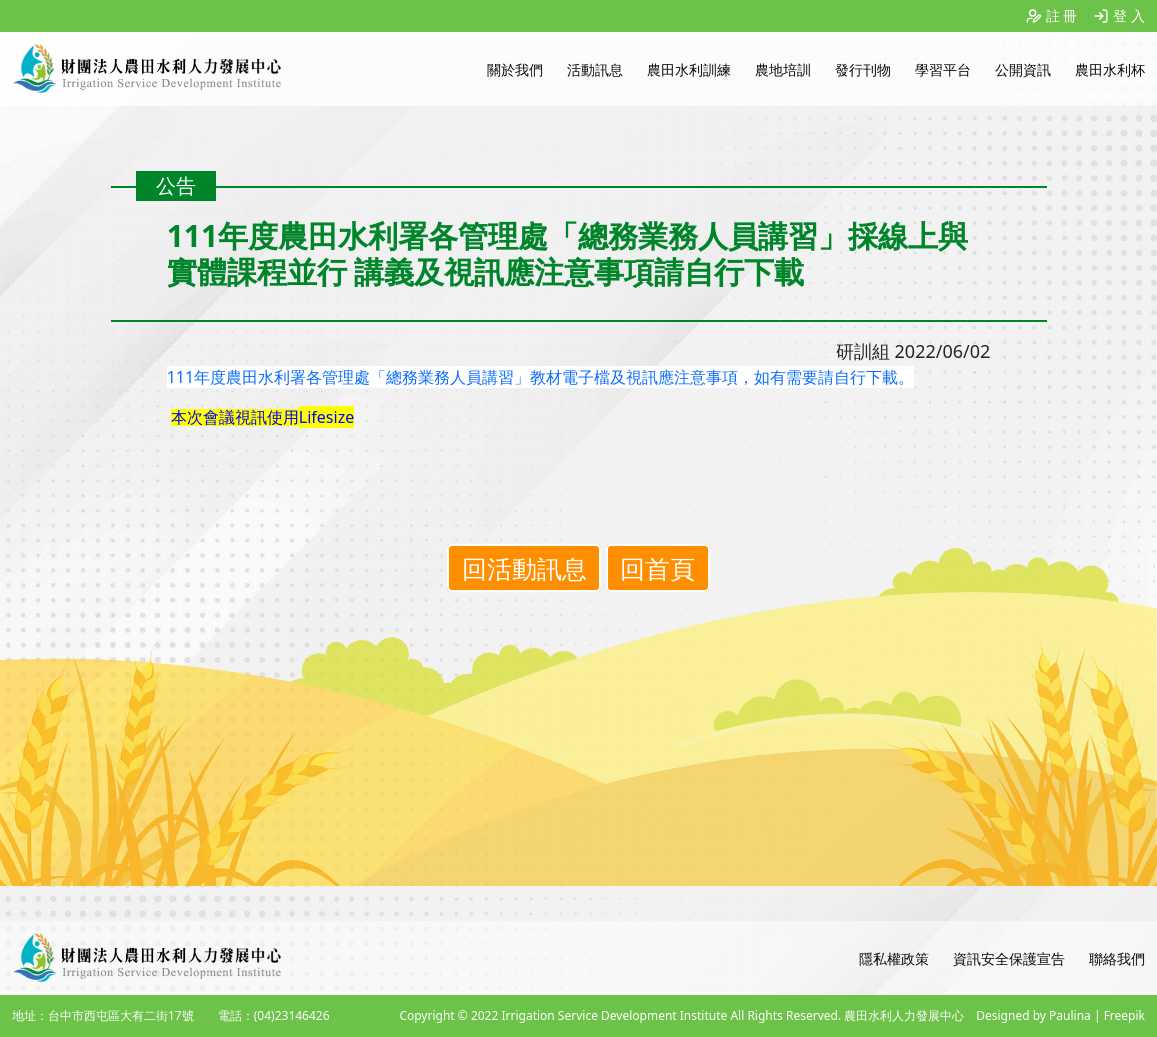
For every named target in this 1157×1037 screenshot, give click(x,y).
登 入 (1129, 16)
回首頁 (657, 568)
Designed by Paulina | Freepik (1060, 1015)
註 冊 (1062, 16)
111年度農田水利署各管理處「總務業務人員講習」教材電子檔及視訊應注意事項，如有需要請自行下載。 (540, 377)
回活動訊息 (524, 568)
